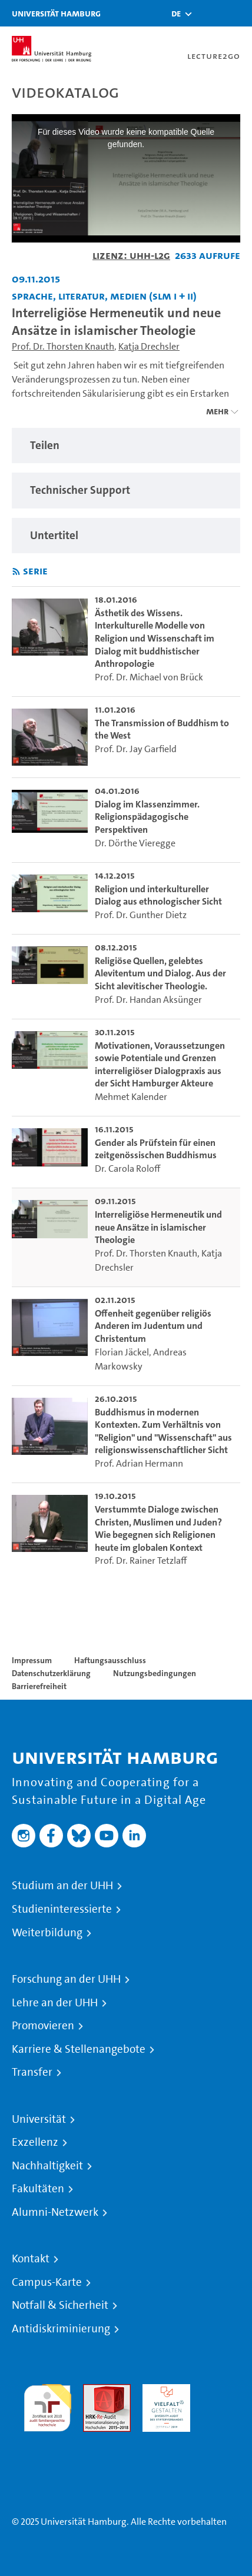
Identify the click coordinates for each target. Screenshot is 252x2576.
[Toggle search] (208, 13)
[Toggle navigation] (237, 13)
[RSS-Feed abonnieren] (16, 571)
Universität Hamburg (56, 13)
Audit (94, 2391)
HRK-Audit (163, 2391)
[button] (176, 13)
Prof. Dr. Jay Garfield (136, 749)
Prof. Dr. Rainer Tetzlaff (141, 1560)
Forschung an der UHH (66, 1979)
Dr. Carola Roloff (127, 1168)
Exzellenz (35, 2142)
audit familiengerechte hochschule (47, 2405)
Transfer (32, 2072)
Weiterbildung (47, 1932)
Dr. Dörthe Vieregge (135, 843)
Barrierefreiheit (39, 1686)
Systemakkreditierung (47, 2438)
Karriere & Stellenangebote (78, 2049)
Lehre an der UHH (55, 2002)
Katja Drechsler (149, 346)
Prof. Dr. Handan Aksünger (148, 999)
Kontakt (30, 2258)
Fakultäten (38, 2188)
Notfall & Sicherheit (60, 2305)
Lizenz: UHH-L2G (131, 255)
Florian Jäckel (122, 1352)
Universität (39, 2119)
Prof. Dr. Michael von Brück (149, 677)
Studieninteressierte (62, 1909)
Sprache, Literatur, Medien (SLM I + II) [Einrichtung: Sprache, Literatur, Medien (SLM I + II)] (104, 295)
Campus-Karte (47, 2282)
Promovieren (43, 2025)
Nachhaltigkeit (47, 2165)
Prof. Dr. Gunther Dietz (141, 915)
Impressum (32, 1660)
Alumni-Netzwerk (55, 2212)
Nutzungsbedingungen (154, 1673)
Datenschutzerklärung (51, 1673)
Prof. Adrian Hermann (139, 1463)
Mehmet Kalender (131, 1097)
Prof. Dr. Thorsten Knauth (63, 346)
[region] (126, 446)
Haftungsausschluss (110, 1660)
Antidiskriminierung (61, 2328)
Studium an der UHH (62, 1885)
